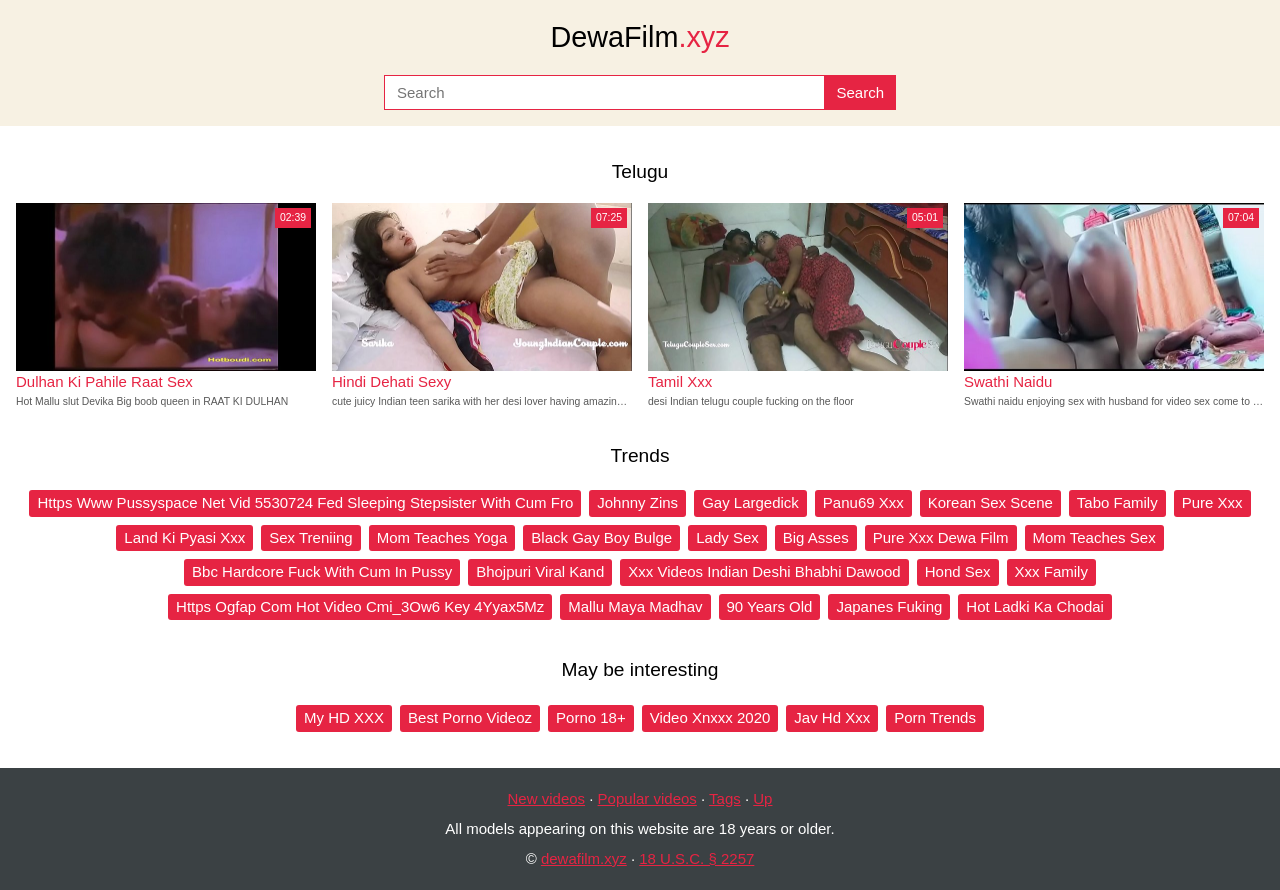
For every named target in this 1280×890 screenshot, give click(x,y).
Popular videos (647, 798)
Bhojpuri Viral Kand (540, 571)
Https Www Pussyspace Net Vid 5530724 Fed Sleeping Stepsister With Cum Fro (305, 502)
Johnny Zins (637, 502)
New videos (547, 798)
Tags (725, 798)
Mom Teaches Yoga (442, 537)
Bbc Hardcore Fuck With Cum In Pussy (322, 571)
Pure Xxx (1212, 502)
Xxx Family (1051, 571)
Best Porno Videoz (470, 717)
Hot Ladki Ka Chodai (1035, 606)
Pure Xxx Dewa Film (941, 537)
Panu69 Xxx (863, 502)
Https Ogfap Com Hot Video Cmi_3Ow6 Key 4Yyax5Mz (360, 606)
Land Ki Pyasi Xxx (184, 537)
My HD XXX (344, 717)
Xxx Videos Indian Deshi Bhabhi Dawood (764, 571)
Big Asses (816, 537)
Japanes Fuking (889, 606)
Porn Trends (935, 717)
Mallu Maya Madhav (635, 606)
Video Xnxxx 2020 (710, 717)
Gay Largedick (750, 502)
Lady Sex (727, 537)
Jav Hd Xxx (832, 717)
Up (762, 798)
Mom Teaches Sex (1094, 537)
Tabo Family (1117, 502)
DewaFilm (639, 37)
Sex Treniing (310, 537)
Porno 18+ (591, 717)
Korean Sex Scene (990, 502)
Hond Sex (958, 571)
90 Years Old (770, 606)
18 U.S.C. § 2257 (696, 858)
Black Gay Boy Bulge (601, 537)
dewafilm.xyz (584, 858)
